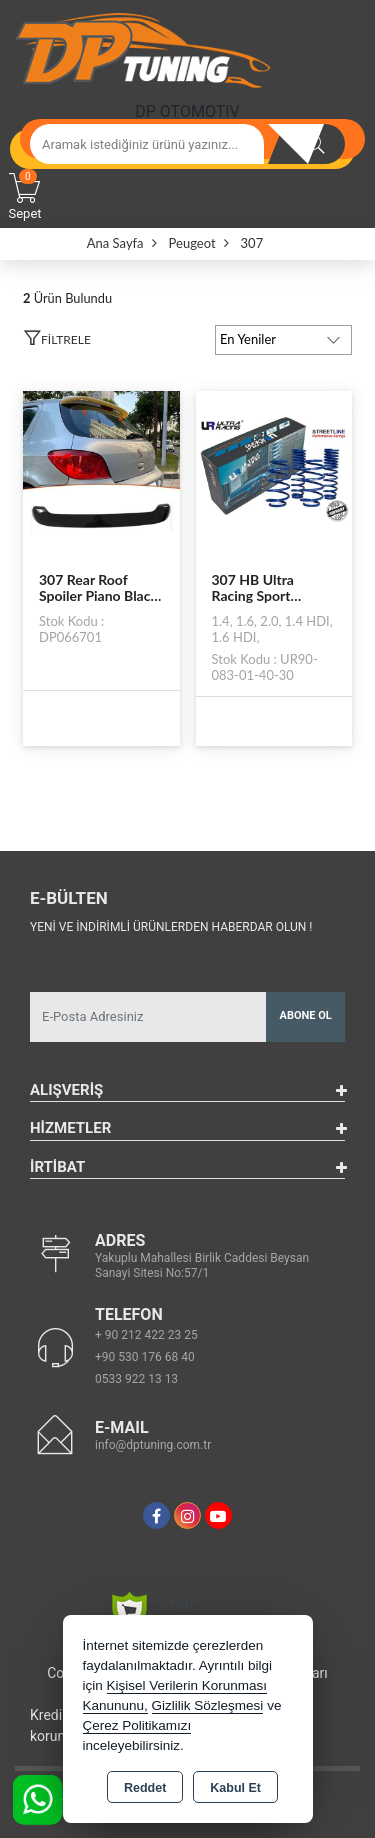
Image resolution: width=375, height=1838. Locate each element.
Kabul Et (235, 1788)
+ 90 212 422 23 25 (146, 1335)
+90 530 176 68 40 (145, 1357)
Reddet (145, 1788)
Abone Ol (306, 1015)
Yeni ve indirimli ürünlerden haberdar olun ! (171, 927)
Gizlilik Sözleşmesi (208, 1705)
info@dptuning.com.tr (153, 1445)
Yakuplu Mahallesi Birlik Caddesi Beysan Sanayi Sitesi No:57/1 (202, 1265)
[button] (57, 343)
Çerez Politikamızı (137, 1725)
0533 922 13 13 (136, 1379)
